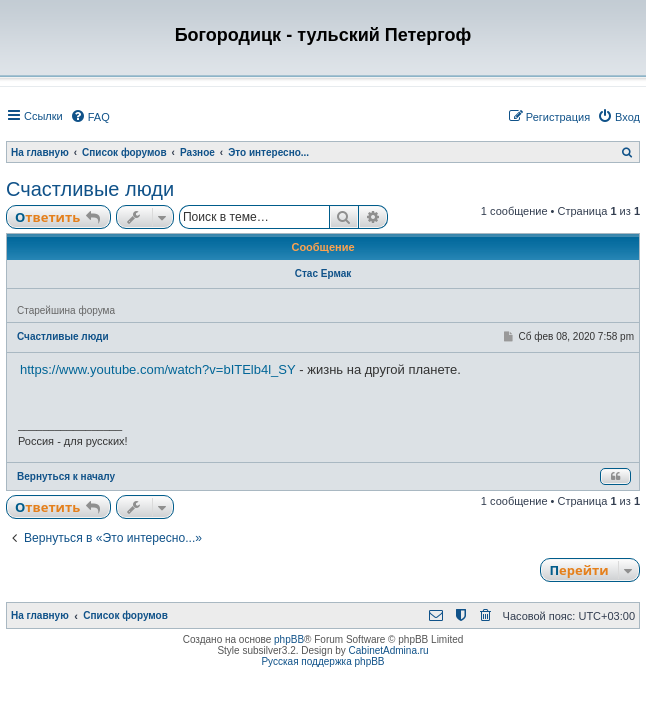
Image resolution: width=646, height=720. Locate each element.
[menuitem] (90, 117)
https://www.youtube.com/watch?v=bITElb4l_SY (158, 369)
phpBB (289, 639)
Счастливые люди (90, 189)
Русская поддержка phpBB (322, 661)
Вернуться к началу (66, 476)
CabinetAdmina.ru (389, 650)
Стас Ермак (323, 273)
